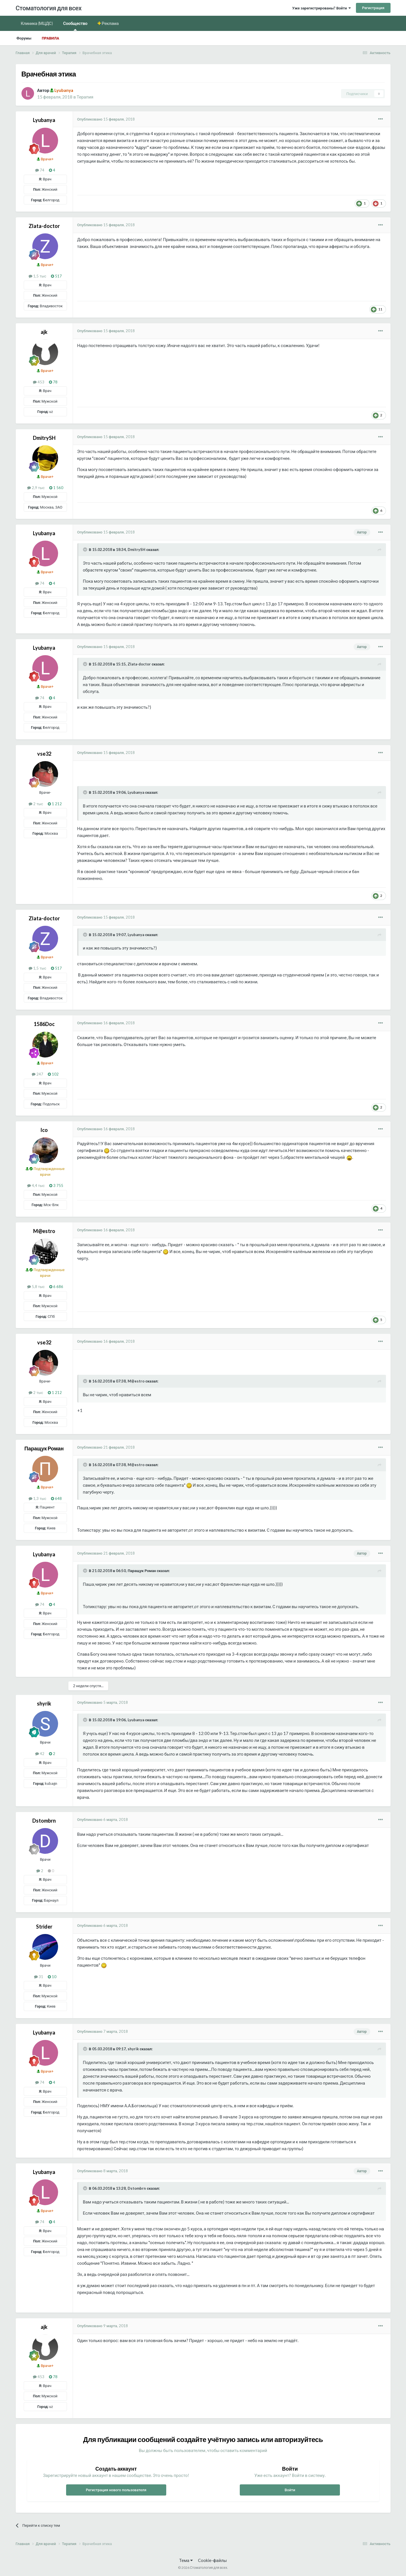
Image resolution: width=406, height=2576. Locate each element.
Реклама (110, 23)
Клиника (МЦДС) (37, 23)
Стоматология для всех (49, 8)
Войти (290, 2490)
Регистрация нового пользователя (116, 2490)
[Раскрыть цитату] (85, 549)
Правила (50, 38)
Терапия (85, 96)
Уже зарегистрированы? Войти (321, 8)
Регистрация (373, 7)
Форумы (24, 38)
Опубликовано (106, 119)
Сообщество (75, 26)
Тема (186, 2560)
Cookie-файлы (212, 2560)
